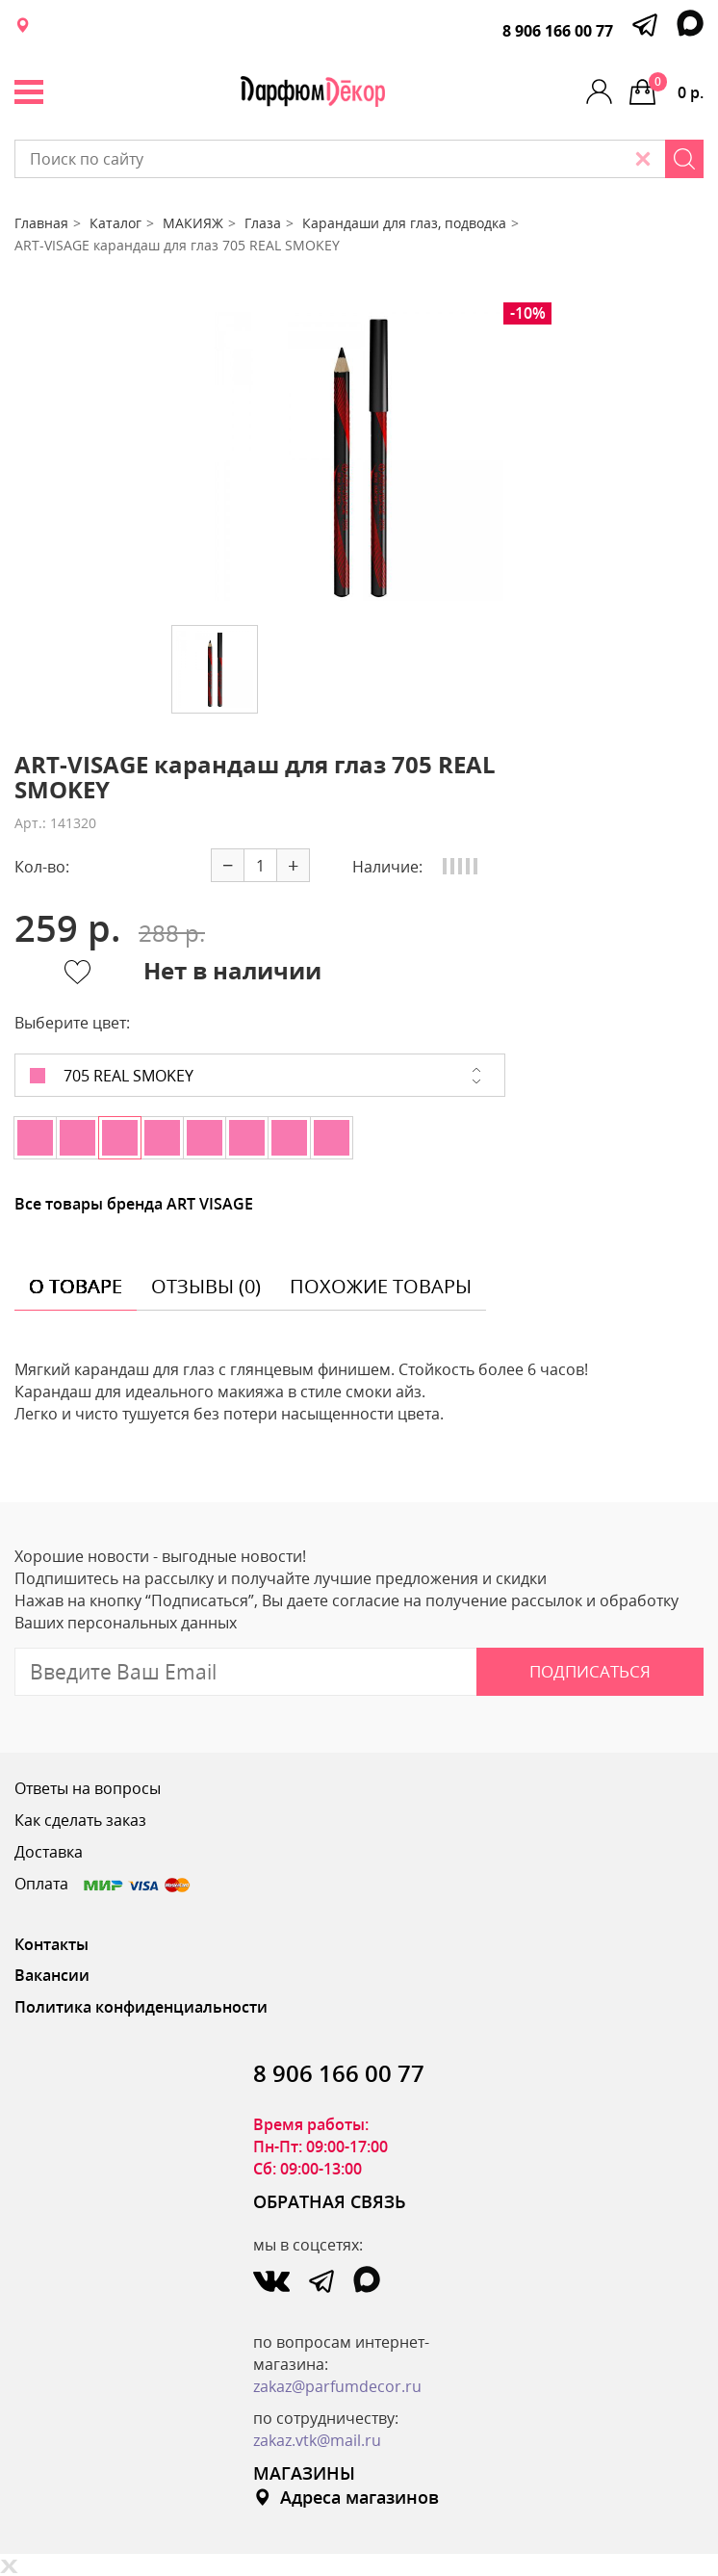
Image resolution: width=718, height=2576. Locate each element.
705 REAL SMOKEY (111, 1075)
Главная (41, 223)
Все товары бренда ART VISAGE (133, 1203)
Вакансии (52, 1975)
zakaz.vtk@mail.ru (317, 2440)
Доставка (48, 1851)
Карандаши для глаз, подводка (404, 223)
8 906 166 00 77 (557, 30)
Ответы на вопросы (87, 1788)
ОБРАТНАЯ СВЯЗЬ (329, 2201)
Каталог (115, 223)
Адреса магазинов (346, 2497)
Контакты (51, 1944)
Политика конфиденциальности (141, 2006)
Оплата (103, 1883)
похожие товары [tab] (381, 1286)
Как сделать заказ (80, 1820)
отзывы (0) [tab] (206, 1286)
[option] (359, 456)
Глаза (262, 223)
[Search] (684, 159)
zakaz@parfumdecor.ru (337, 2386)
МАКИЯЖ (193, 223)
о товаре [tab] (75, 1286)
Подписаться (590, 1671)
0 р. (676, 87)
